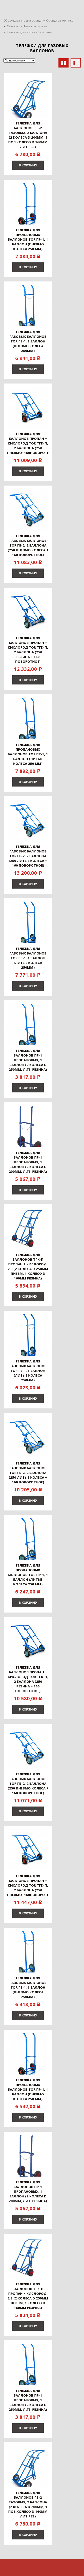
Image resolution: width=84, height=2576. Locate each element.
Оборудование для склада (22, 20)
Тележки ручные (35, 26)
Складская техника (59, 20)
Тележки (13, 26)
